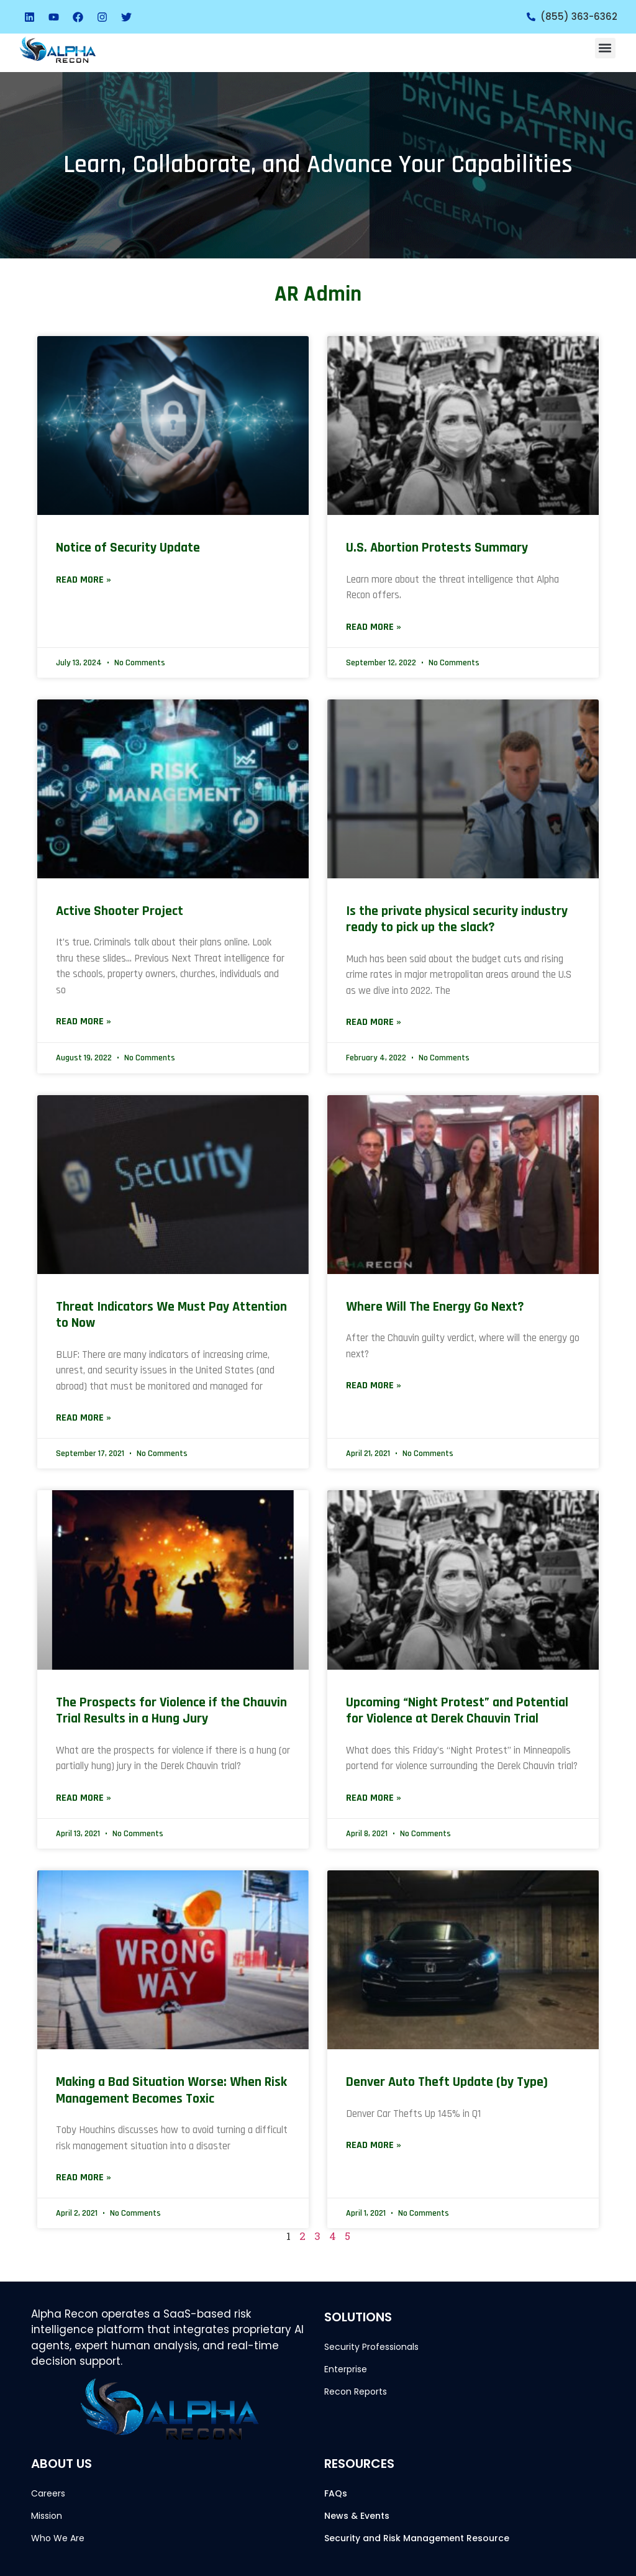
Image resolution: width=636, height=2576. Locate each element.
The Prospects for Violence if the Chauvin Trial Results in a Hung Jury (171, 1710)
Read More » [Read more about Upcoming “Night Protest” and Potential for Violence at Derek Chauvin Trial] (373, 1798)
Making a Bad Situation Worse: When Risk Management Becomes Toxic (171, 2090)
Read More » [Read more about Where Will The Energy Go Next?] (373, 1385)
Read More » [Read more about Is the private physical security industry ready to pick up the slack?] (373, 1022)
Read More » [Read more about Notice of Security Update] (83, 579)
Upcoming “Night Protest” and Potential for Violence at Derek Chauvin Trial (457, 1710)
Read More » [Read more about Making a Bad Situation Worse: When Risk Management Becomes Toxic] (83, 2177)
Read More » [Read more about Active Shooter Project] (83, 1021)
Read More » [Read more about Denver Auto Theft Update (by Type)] (373, 2145)
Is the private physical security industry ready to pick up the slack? (457, 919)
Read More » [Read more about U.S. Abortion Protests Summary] (373, 627)
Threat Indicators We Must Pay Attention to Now (171, 1315)
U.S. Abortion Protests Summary (437, 548)
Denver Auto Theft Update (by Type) (447, 2082)
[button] (605, 48)
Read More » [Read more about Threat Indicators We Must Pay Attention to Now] (83, 1417)
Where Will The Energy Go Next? (435, 1307)
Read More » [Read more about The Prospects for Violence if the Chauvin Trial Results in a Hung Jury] (83, 1798)
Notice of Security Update (128, 548)
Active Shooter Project (119, 911)
